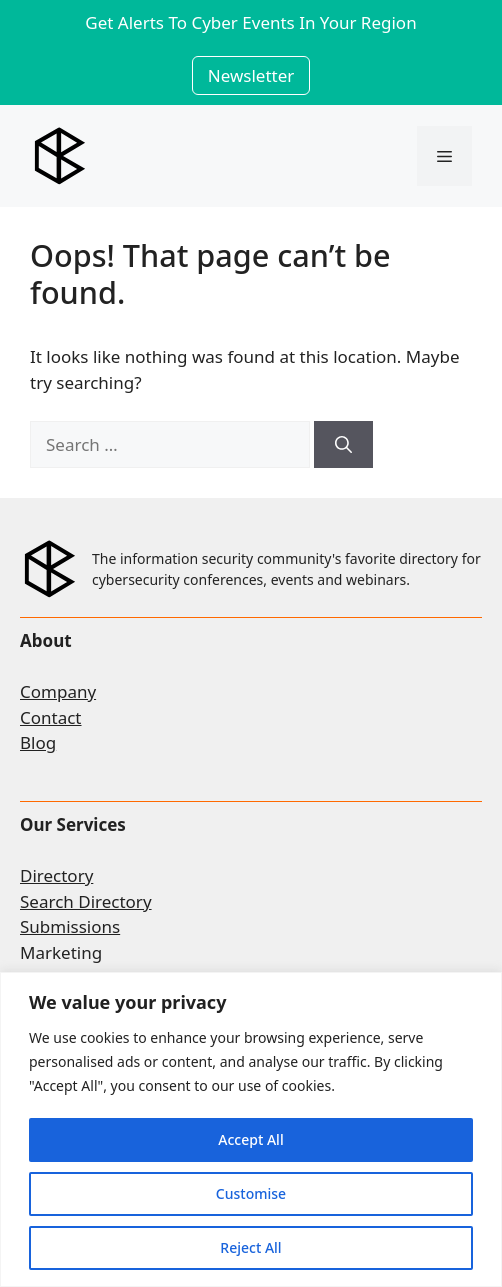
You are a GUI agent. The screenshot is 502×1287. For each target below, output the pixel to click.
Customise (251, 1193)
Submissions (70, 926)
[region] (251, 1129)
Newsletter (251, 75)
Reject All (250, 1247)
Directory (56, 875)
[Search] (343, 445)
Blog (38, 742)
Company (58, 691)
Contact (51, 717)
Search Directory (86, 901)
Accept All (250, 1139)
